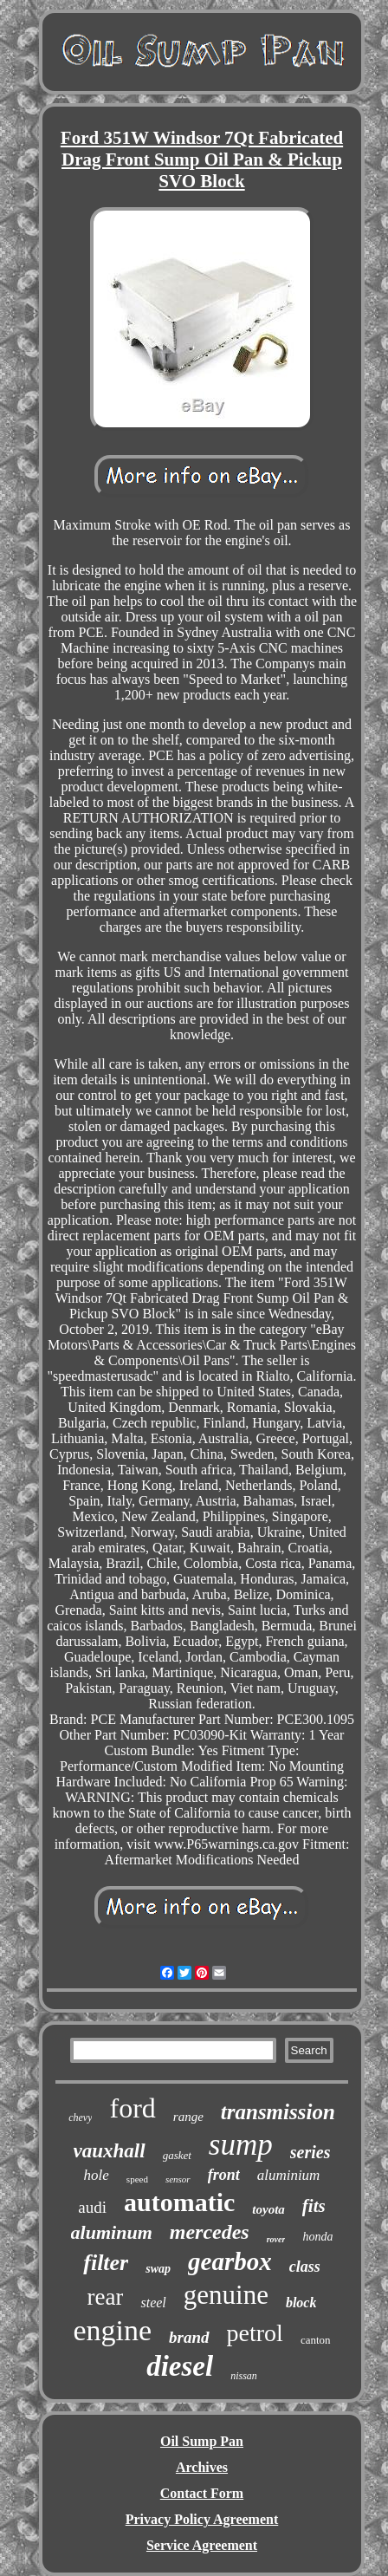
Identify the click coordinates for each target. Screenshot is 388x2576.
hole (96, 2175)
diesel (179, 2366)
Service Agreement (201, 2545)
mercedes (209, 2232)
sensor (178, 2179)
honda (317, 2236)
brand (189, 2337)
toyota (268, 2209)
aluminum (111, 2232)
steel (152, 2302)
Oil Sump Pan (201, 2441)
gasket (177, 2155)
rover (276, 2239)
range (188, 2117)
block (301, 2302)
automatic (179, 2202)
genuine (226, 2295)
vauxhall (110, 2151)
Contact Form (201, 2493)
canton (316, 2339)
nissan (243, 2376)
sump (241, 2145)
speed (137, 2179)
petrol (255, 2332)
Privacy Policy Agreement (202, 2519)
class (304, 2266)
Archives (202, 2467)
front (224, 2174)
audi (92, 2207)
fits (314, 2205)
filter (105, 2262)
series (310, 2152)
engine (112, 2330)
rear (105, 2297)
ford (132, 2108)
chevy (80, 2117)
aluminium (288, 2175)
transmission (278, 2112)
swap (158, 2268)
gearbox (230, 2261)
